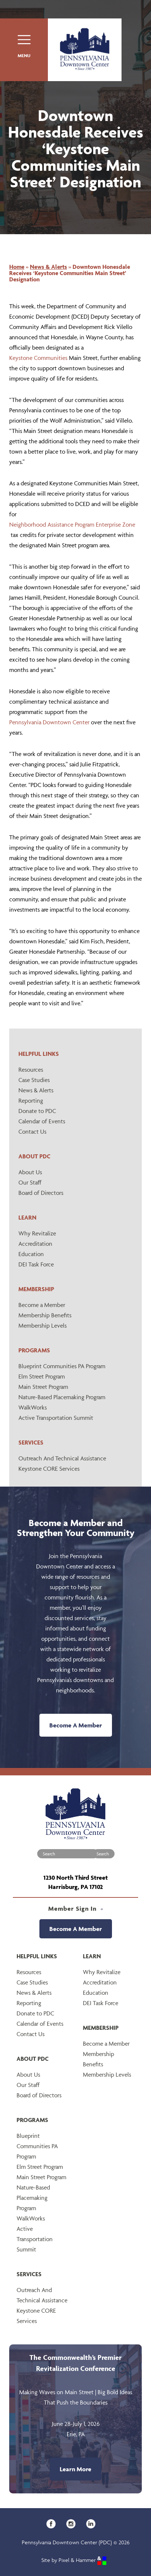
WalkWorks (32, 1407)
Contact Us (32, 1131)
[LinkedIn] (92, 2523)
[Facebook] (53, 2523)
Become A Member (75, 1725)
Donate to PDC (37, 1110)
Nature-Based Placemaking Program (61, 1397)
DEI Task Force (36, 1264)
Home (16, 266)
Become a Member (41, 1304)
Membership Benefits (44, 1315)
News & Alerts (35, 1090)
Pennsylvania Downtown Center (49, 722)
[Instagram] (73, 2523)
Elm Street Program (41, 1376)
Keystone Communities (38, 357)
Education (31, 1254)
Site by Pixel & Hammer (73, 2559)
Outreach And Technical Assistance (62, 1458)
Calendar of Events (41, 1121)
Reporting (30, 1100)
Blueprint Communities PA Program (61, 1366)
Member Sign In (75, 1908)
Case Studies (34, 1080)
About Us (30, 1172)
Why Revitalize (37, 1233)
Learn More (75, 2469)
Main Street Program (43, 1386)
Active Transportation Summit (55, 1417)
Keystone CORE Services (49, 1468)
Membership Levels (42, 1325)
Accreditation (35, 1243)
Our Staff (30, 1182)
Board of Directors (40, 1192)
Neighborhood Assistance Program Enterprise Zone (72, 524)
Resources (30, 1069)
